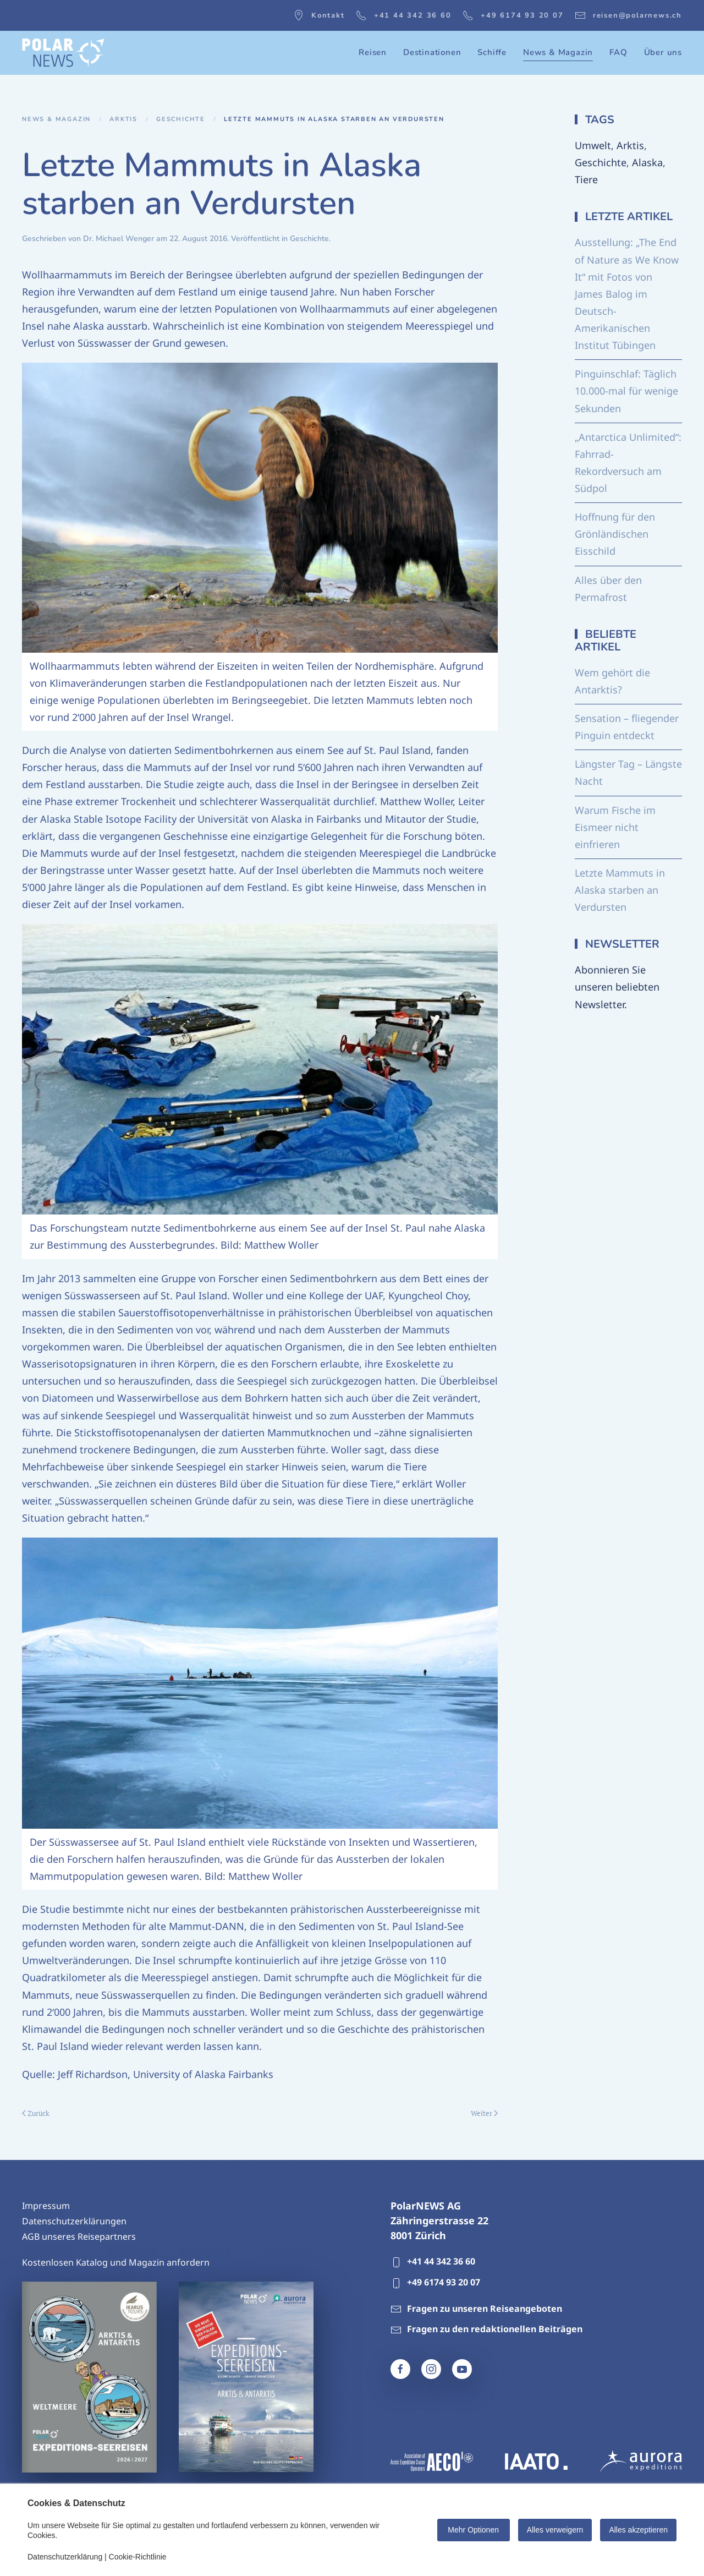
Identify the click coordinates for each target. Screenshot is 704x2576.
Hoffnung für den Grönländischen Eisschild (615, 533)
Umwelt (593, 145)
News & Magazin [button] (558, 52)
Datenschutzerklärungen (74, 2221)
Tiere (586, 179)
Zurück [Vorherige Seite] (36, 2113)
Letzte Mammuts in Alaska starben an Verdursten (620, 890)
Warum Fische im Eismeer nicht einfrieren (615, 827)
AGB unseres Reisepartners (79, 2236)
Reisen (373, 52)
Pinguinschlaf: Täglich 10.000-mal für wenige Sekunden (626, 390)
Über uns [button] (663, 52)
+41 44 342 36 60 (404, 15)
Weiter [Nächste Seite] (484, 2113)
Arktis (630, 145)
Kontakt (319, 15)
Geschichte (309, 238)
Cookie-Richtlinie (138, 2556)
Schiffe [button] (492, 52)
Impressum (46, 2206)
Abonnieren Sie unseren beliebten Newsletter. (617, 986)
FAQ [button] (618, 52)
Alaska (647, 162)
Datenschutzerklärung (65, 2556)
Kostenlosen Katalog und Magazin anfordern (116, 2262)
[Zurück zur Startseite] (63, 53)
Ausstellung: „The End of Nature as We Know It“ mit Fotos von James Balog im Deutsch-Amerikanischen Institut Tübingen (627, 294)
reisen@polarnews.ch (628, 15)
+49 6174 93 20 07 (513, 15)
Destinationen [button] (432, 52)
